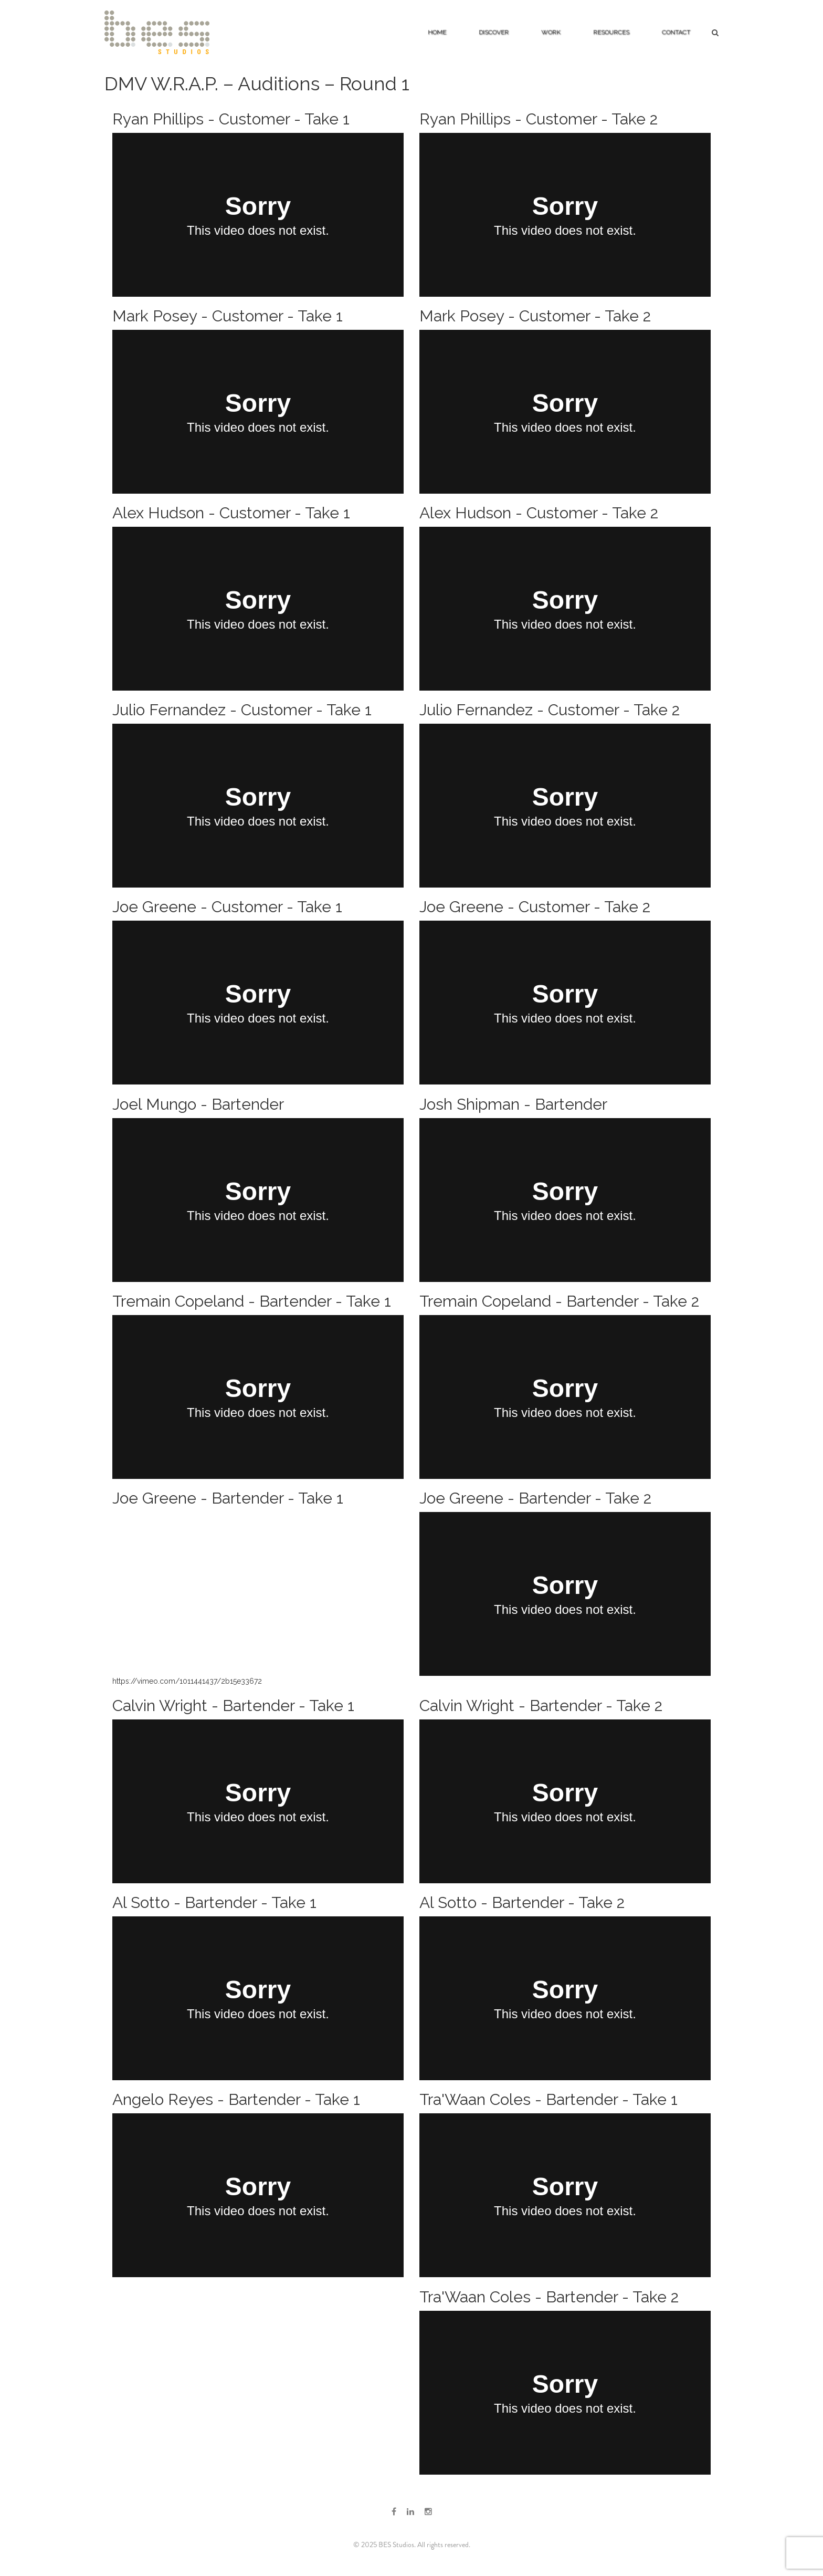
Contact (676, 32)
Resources (611, 32)
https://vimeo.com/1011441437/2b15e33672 (187, 1681)
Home (437, 32)
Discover (494, 32)
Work (551, 32)
